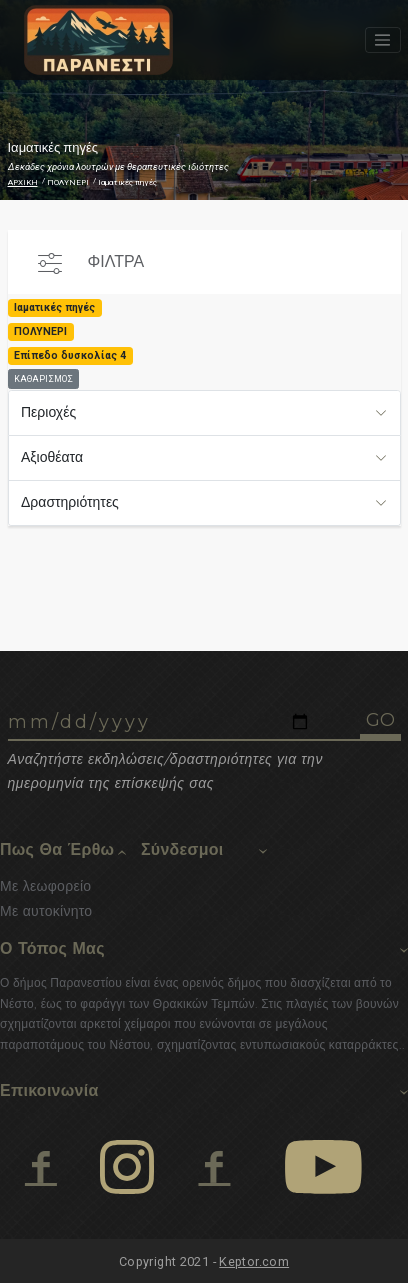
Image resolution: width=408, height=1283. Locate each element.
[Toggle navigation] (383, 40)
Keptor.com (254, 1261)
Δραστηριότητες (70, 502)
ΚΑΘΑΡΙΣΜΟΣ (43, 379)
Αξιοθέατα (52, 457)
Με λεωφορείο (45, 886)
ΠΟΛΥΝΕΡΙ (68, 182)
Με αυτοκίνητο (46, 911)
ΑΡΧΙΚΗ (23, 182)
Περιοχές (48, 412)
